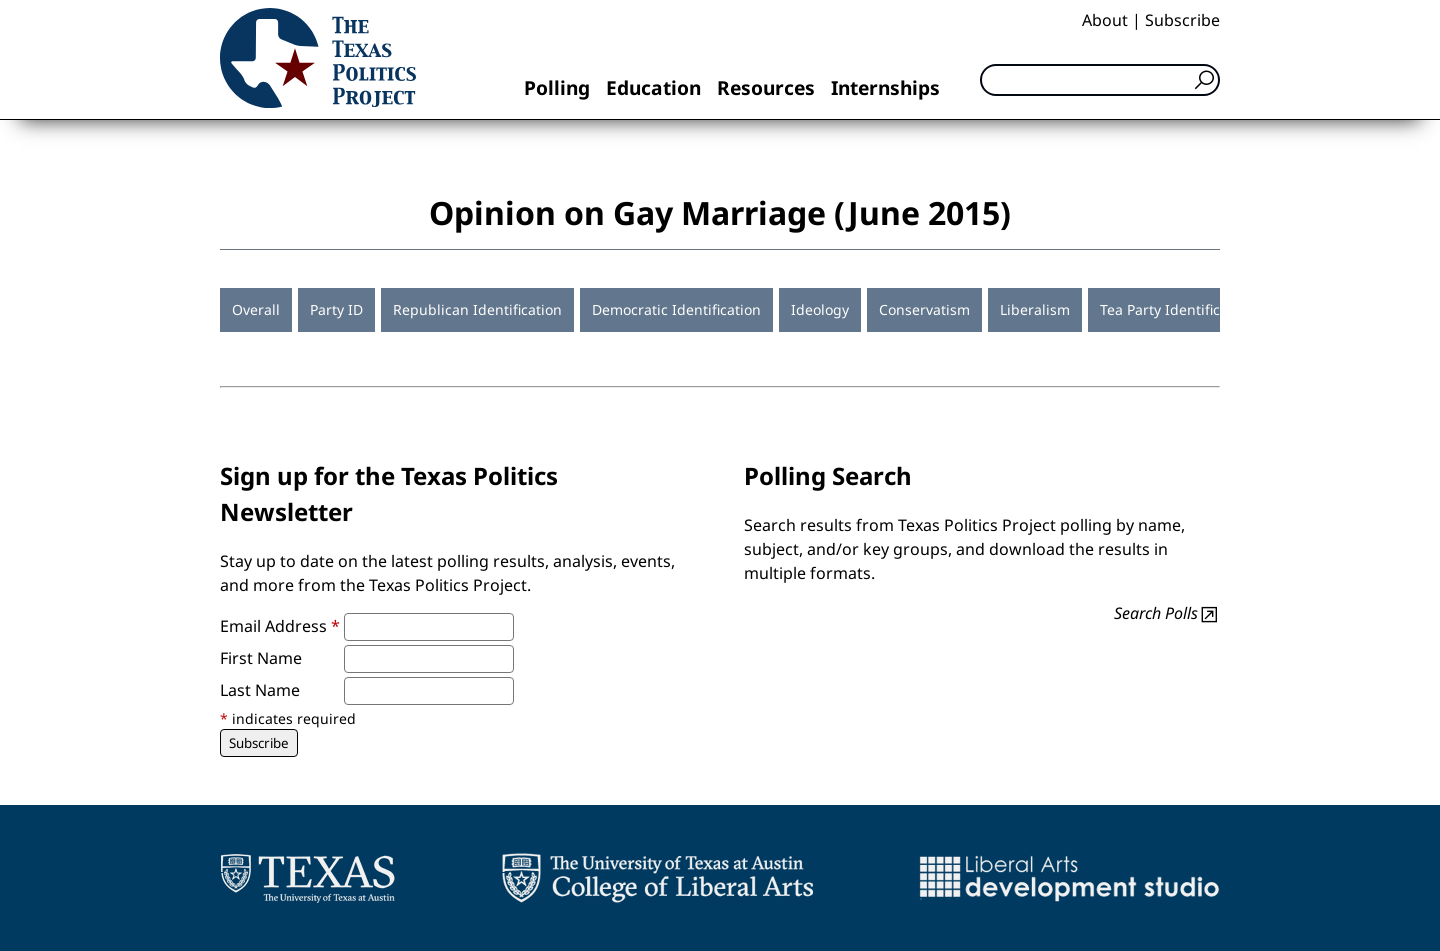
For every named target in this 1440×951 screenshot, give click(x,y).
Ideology (820, 309)
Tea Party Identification (1177, 309)
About (1105, 20)
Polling (557, 87)
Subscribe (1182, 20)
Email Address (280, 626)
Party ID (336, 309)
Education (653, 87)
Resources (766, 87)
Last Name (260, 690)
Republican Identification (477, 309)
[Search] (1100, 80)
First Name (261, 658)
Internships (885, 87)
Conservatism (924, 309)
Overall (256, 309)
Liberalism (1035, 309)
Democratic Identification (676, 309)
